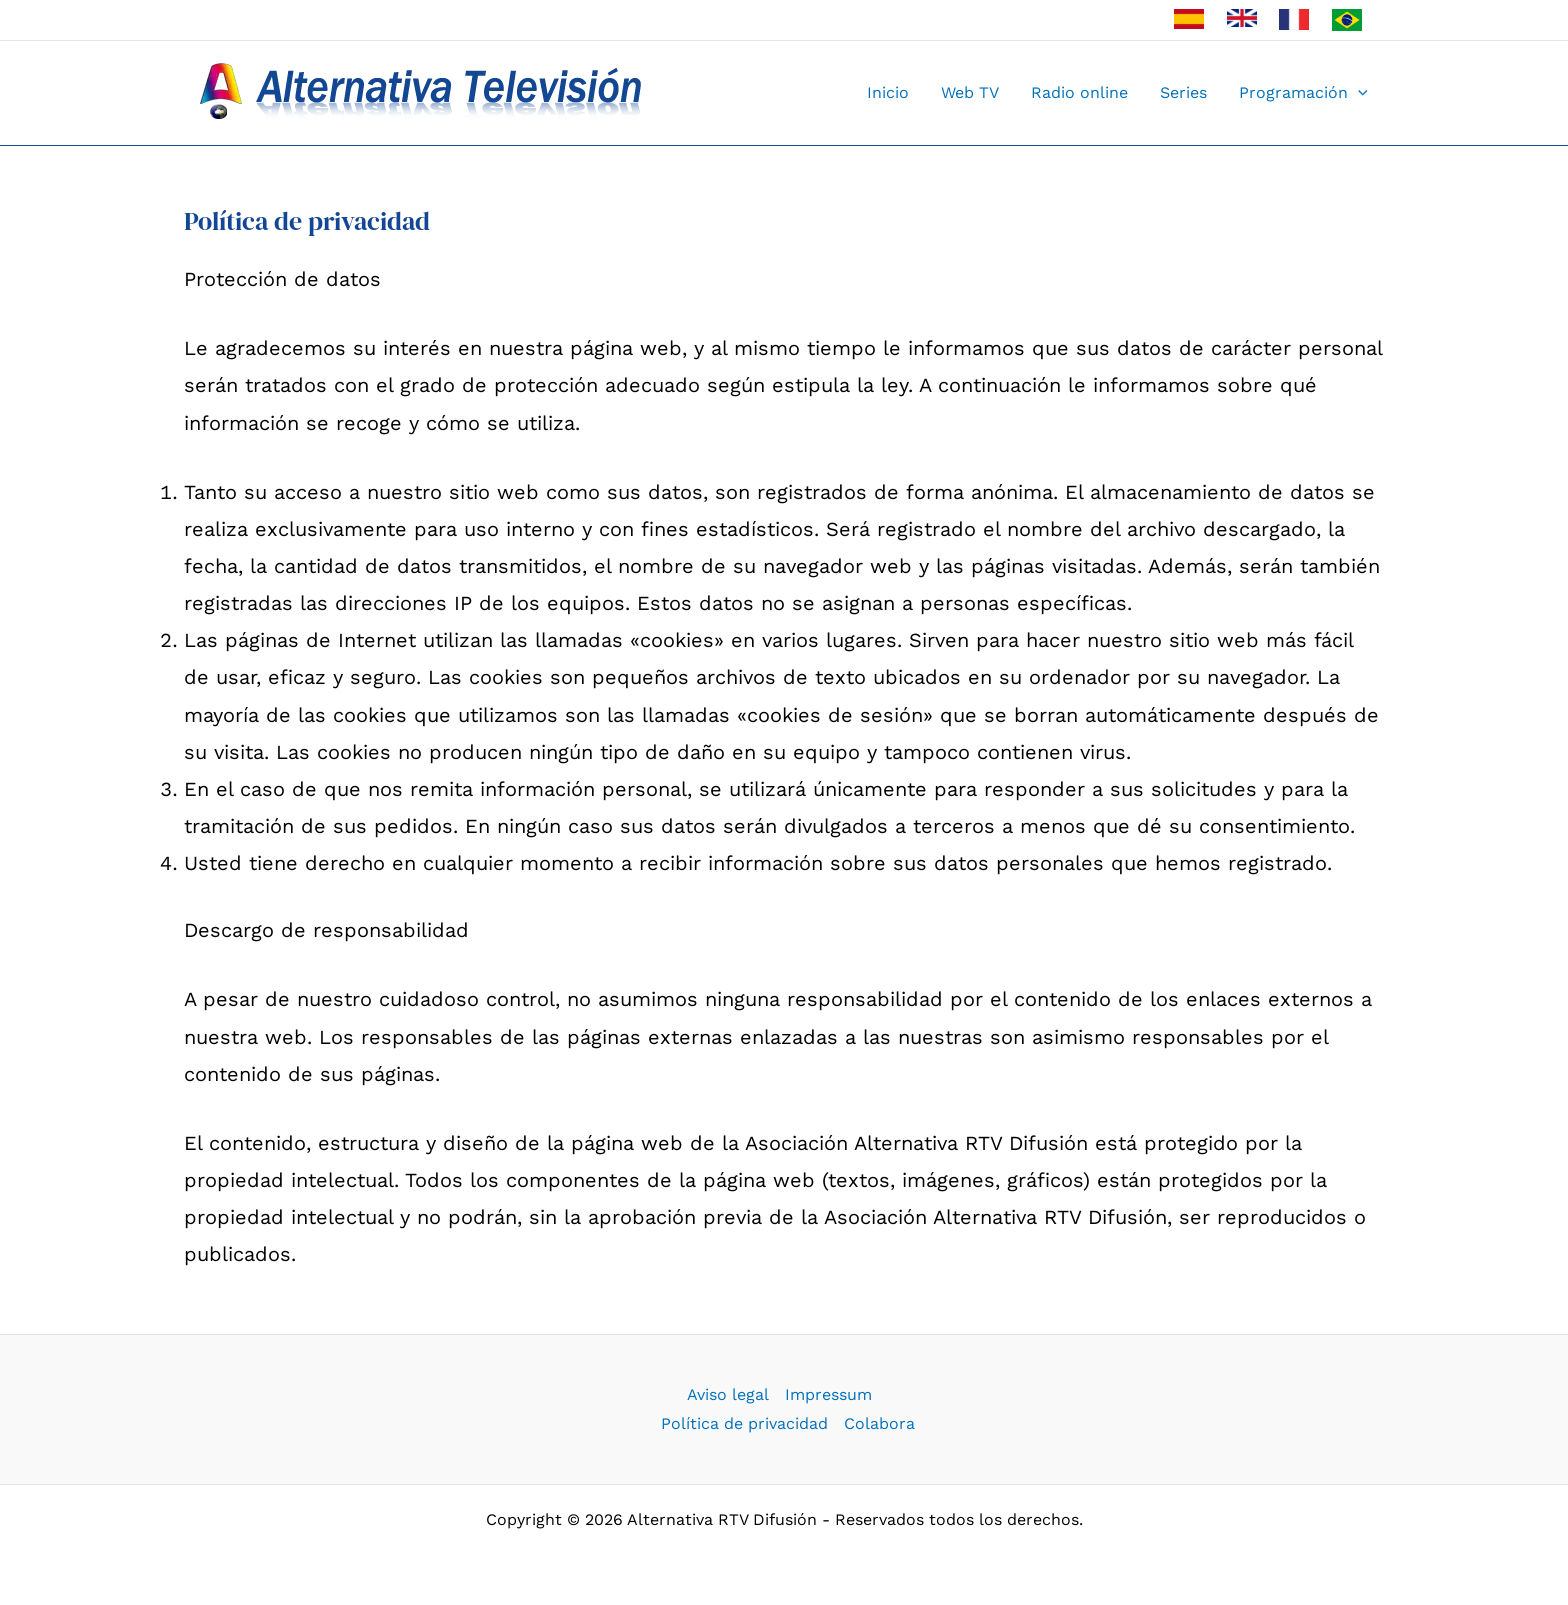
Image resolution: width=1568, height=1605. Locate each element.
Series (1183, 92)
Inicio (888, 92)
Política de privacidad (744, 1423)
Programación (1303, 93)
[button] (1358, 93)
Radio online (1079, 92)
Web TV (970, 92)
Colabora (879, 1423)
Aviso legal (728, 1394)
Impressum (828, 1394)
